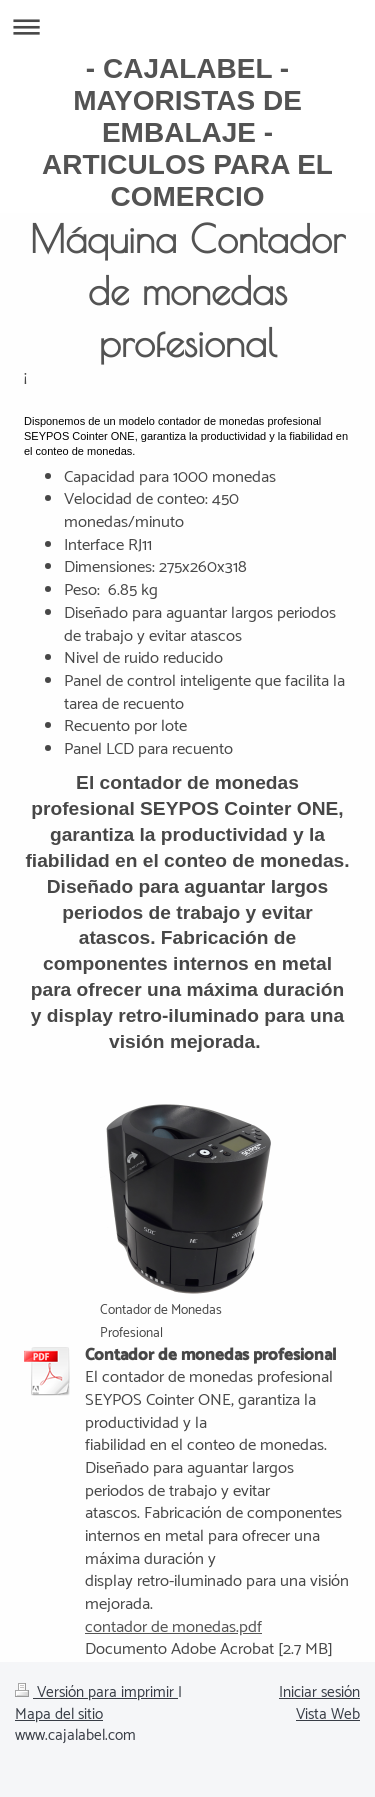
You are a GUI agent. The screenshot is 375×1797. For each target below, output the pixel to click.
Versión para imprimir (96, 1692)
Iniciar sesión (319, 1692)
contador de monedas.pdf (173, 1627)
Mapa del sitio (59, 1714)
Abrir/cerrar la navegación (187, 26)
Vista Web (328, 1714)
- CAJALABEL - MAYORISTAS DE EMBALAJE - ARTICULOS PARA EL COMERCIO (187, 132)
